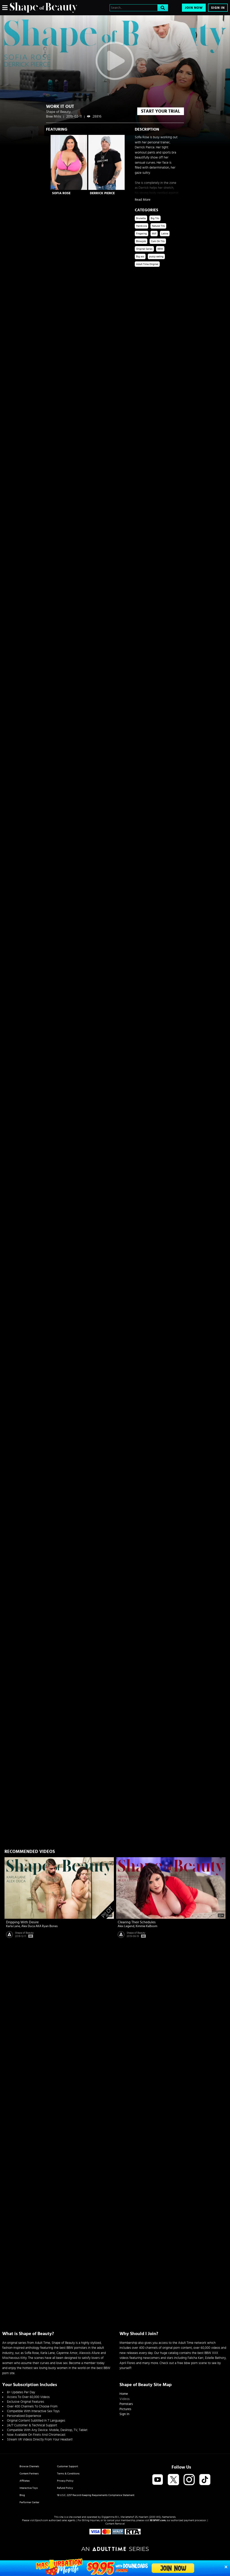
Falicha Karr (195, 2358)
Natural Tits (158, 226)
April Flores (127, 2363)
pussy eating (156, 256)
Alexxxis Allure (89, 2353)
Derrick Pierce (102, 193)
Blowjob (141, 241)
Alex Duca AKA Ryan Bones (39, 1926)
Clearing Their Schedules (137, 1922)
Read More (142, 199)
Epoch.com (41, 2520)
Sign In (218, 7)
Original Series (144, 248)
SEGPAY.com (158, 2520)
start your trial (160, 111)
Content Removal (115, 2523)
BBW (160, 248)
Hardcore (141, 226)
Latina (164, 233)
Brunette (141, 218)
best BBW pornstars (73, 2347)
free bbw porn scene (192, 2363)
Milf (154, 233)
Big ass (140, 256)
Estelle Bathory (215, 2358)
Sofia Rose (61, 193)
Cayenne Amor (66, 2353)
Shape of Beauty (24, 1932)
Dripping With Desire (22, 1922)
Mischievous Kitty (14, 2358)
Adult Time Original (147, 264)
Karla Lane (13, 1926)
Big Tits (155, 218)
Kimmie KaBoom (146, 1926)
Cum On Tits (158, 241)
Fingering (141, 233)
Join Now (194, 7)
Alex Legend (126, 1926)
